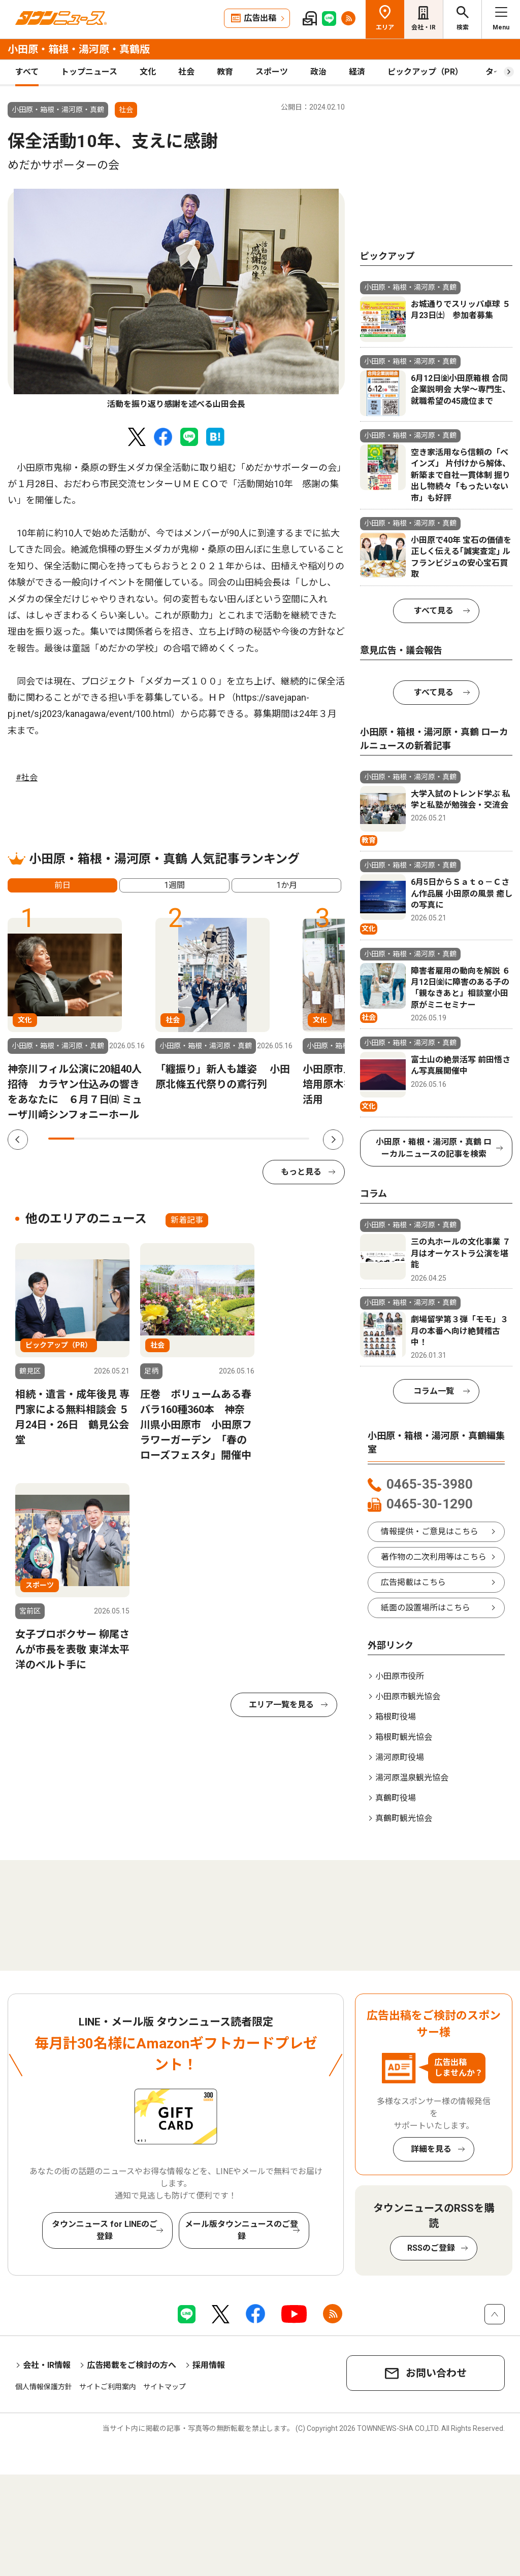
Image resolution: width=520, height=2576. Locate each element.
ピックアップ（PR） (425, 72)
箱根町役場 (395, 1717)
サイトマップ (164, 2387)
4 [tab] (139, 1139)
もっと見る (301, 1172)
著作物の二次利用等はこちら (433, 1557)
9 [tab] (270, 1139)
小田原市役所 (399, 1676)
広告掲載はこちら (413, 1582)
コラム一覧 (433, 1391)
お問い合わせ (436, 2373)
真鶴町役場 (395, 1798)
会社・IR (423, 27)
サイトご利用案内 (107, 2387)
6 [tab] (192, 1139)
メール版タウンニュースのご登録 (241, 2230)
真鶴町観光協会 (403, 1818)
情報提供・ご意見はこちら (429, 1531)
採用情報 (208, 2365)
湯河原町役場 (399, 1757)
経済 (357, 72)
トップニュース (89, 72)
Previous (18, 1139)
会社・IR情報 (47, 2365)
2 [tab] (87, 1139)
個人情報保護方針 (43, 2387)
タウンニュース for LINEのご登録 (104, 2230)
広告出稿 (260, 18)
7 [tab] (218, 1139)
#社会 (27, 777)
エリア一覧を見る (281, 1704)
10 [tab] (296, 1139)
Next (333, 1139)
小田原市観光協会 (407, 1696)
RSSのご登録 (431, 2248)
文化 (148, 72)
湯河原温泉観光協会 (411, 1777)
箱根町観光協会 (403, 1737)
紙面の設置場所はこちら (425, 1607)
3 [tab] (113, 1139)
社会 (186, 72)
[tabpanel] (176, 299)
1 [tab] (61, 1139)
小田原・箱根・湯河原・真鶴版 (79, 49)
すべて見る (433, 610)
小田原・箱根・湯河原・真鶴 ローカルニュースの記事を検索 (434, 1148)
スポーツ (271, 72)
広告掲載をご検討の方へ (131, 2365)
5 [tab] (166, 1139)
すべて (27, 72)
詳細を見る (431, 2149)
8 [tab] (244, 1139)
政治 (318, 72)
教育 (225, 72)
